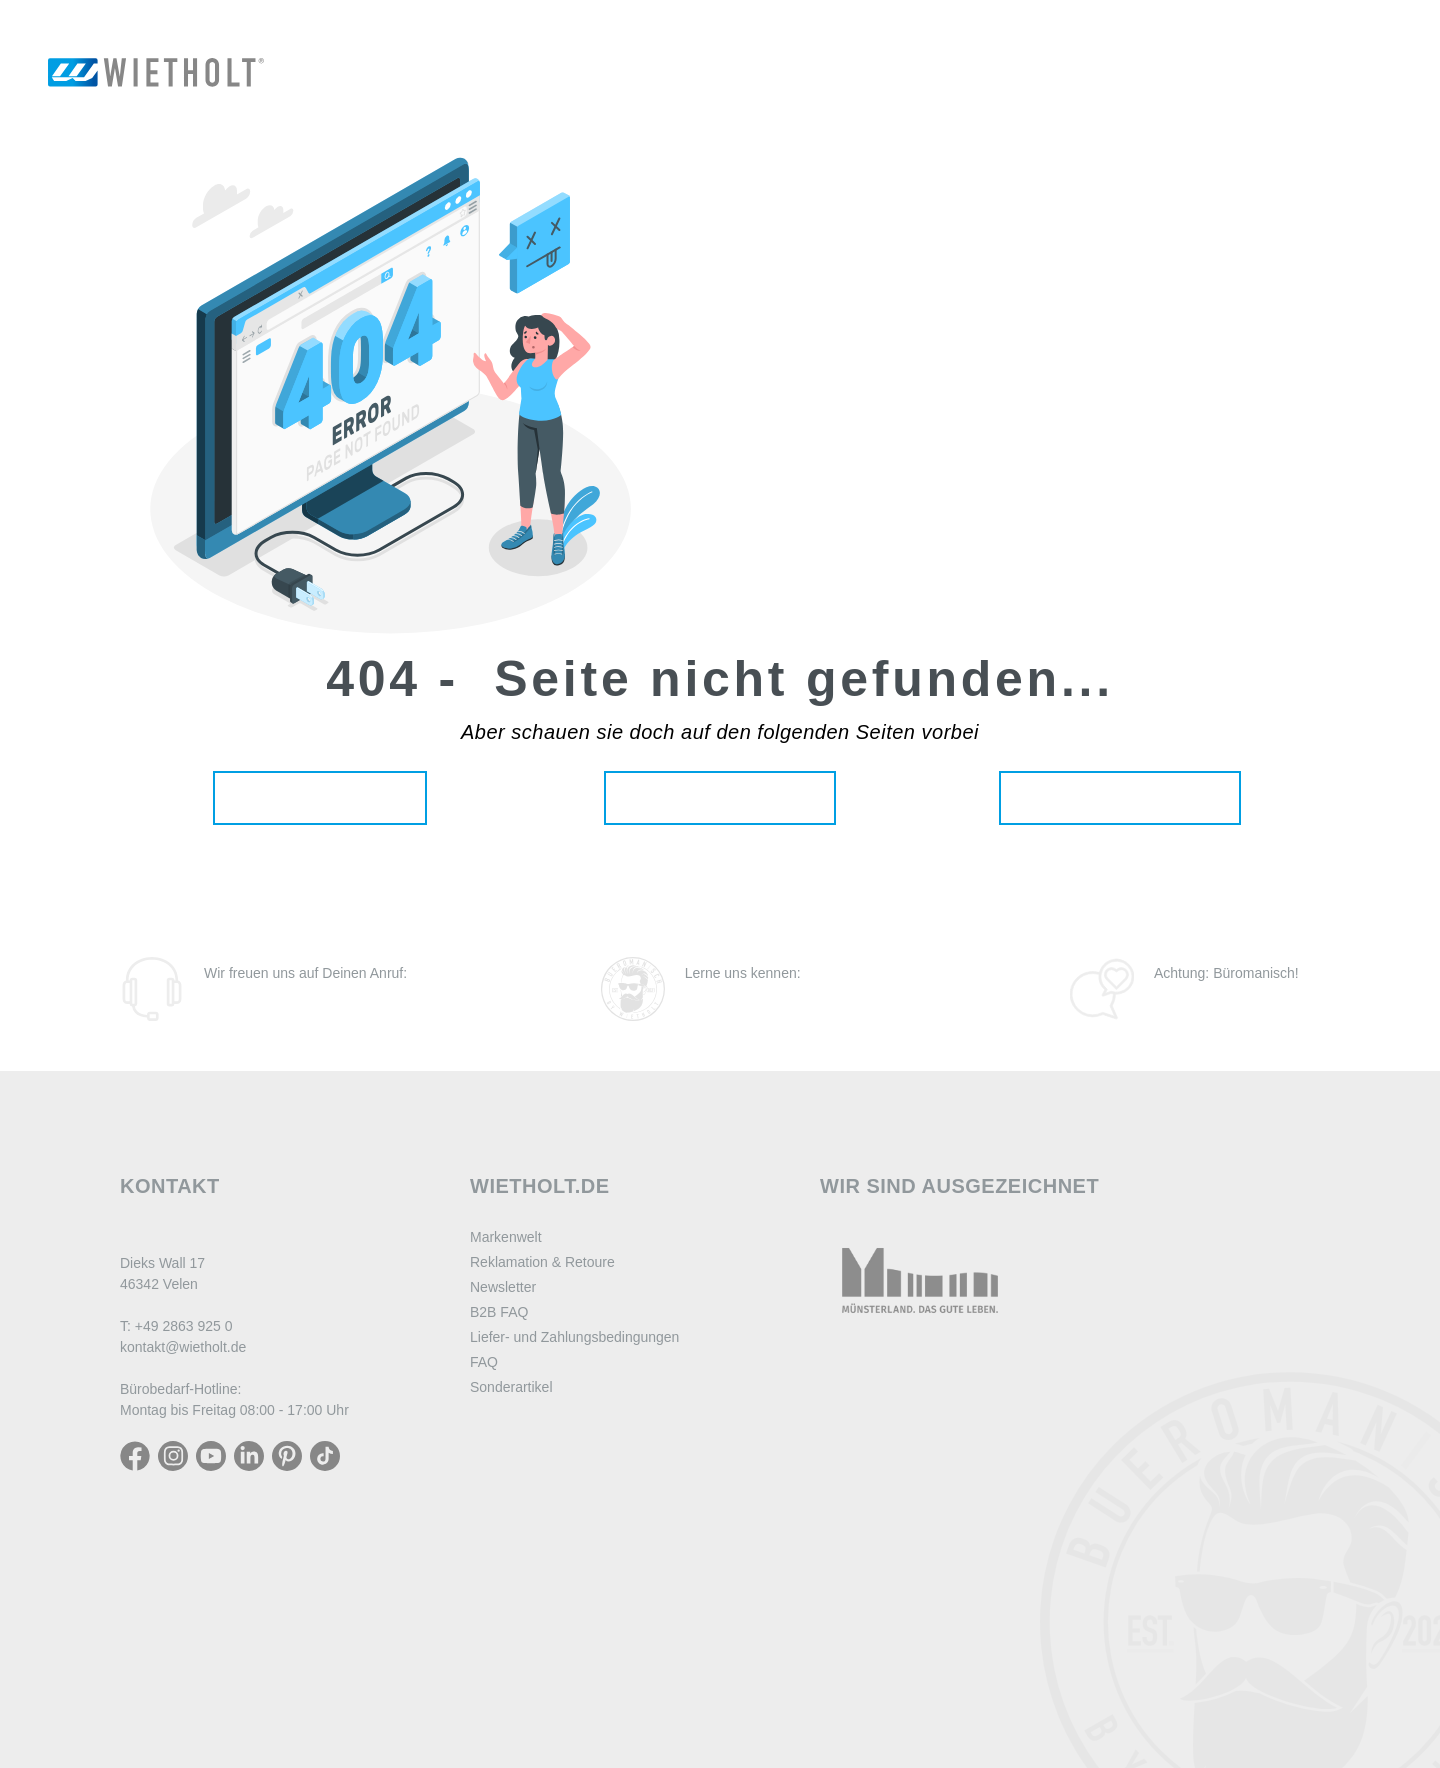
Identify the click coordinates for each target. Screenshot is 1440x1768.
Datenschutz (511, 1469)
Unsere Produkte (720, 797)
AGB (485, 1544)
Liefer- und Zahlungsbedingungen (574, 1337)
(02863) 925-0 (270, 999)
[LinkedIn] (249, 1455)
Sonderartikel (511, 1387)
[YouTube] (211, 1455)
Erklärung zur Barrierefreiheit (567, 1644)
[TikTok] (325, 1455)
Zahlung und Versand (541, 1519)
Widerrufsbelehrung (536, 1444)
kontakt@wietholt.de (183, 1347)
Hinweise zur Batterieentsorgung (579, 1594)
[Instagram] (173, 1455)
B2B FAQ (499, 1312)
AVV (484, 1619)
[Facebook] (135, 1455)
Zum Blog (1202, 999)
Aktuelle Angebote (1120, 797)
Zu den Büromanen (781, 999)
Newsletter (503, 1287)
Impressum (507, 1569)
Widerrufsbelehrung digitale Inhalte (587, 1494)
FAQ (484, 1362)
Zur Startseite (320, 797)
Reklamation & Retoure (542, 1262)
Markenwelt (506, 1237)
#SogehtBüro (720, 1741)
